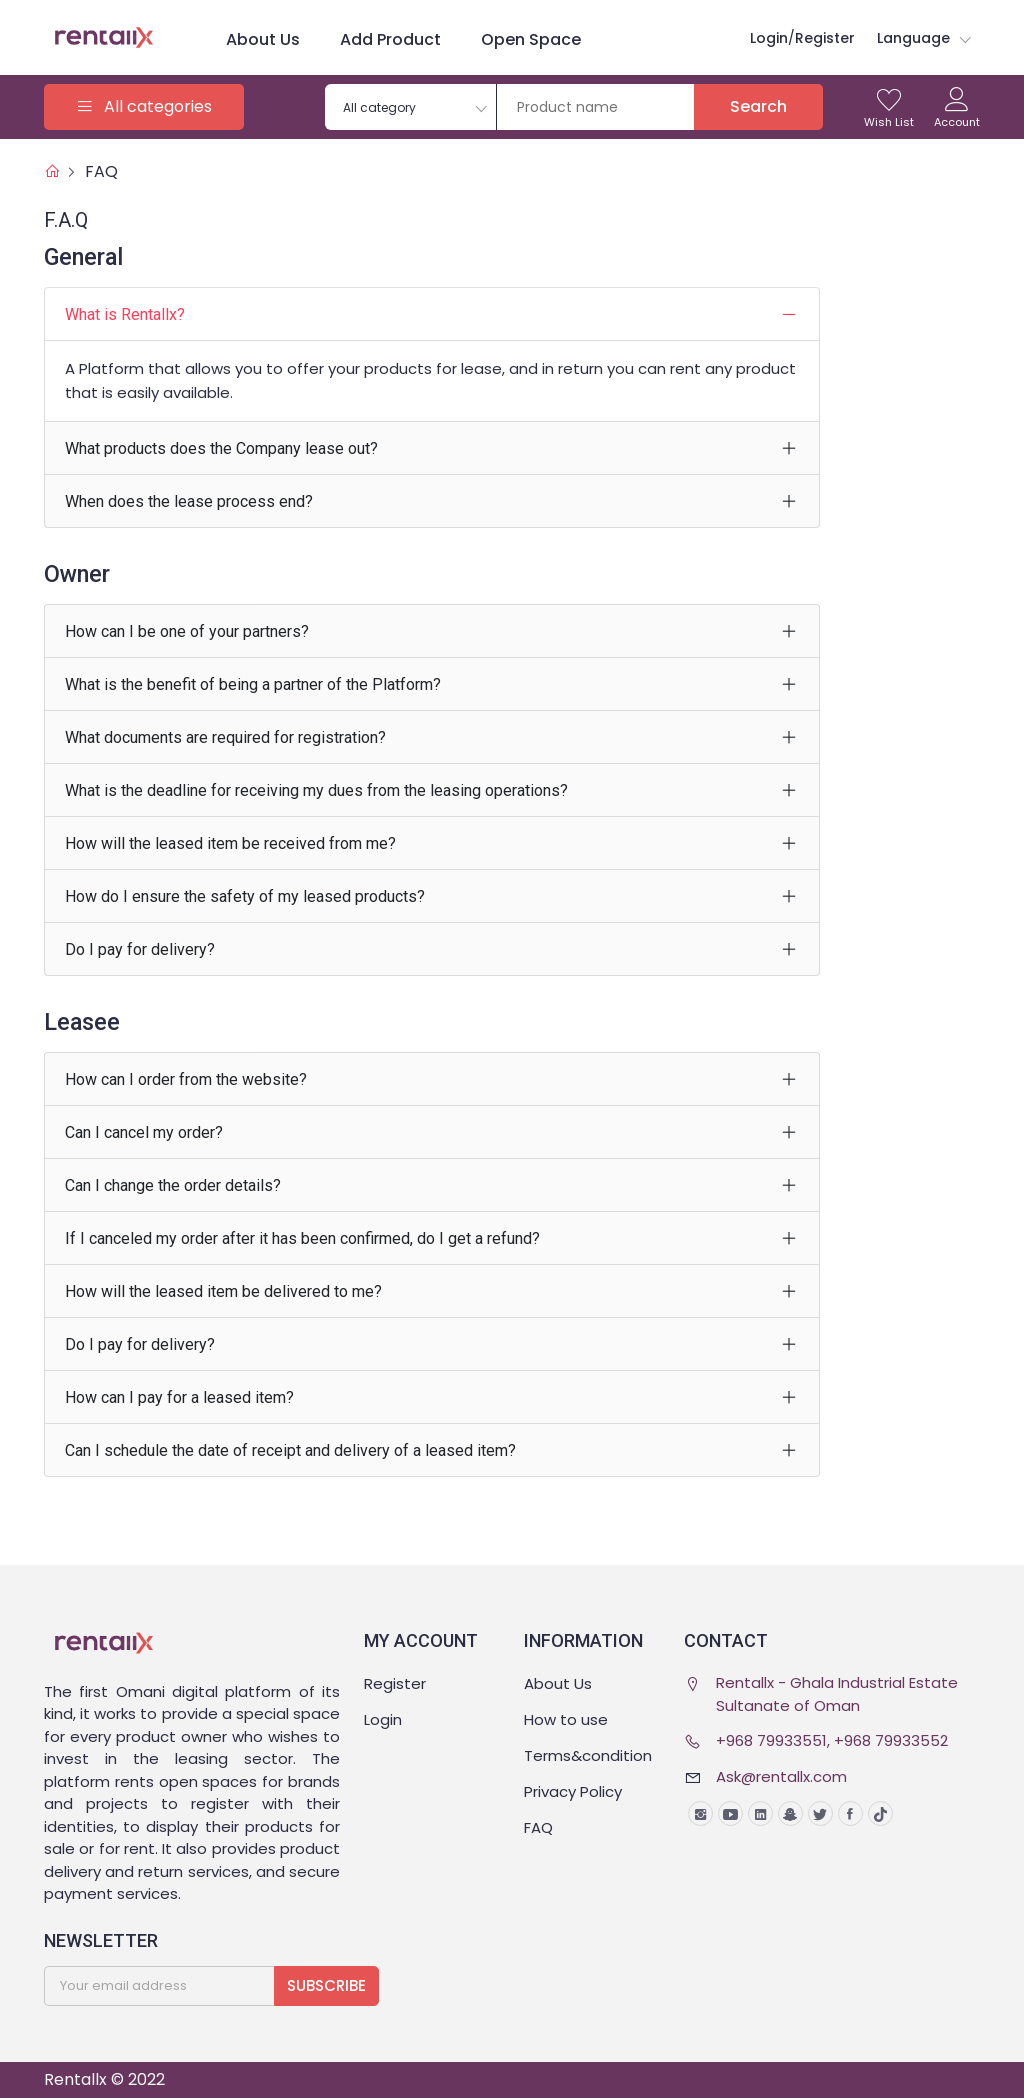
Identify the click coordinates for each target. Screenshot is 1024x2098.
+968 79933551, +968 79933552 (832, 1740)
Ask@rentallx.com (781, 1776)
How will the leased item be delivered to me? (223, 1291)
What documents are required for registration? (225, 737)
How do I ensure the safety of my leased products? (245, 896)
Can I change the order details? (173, 1185)
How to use (566, 1719)
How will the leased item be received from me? (230, 843)
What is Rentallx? (125, 314)
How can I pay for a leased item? (179, 1397)
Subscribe (326, 1985)
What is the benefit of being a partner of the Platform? (253, 684)
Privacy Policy (573, 1791)
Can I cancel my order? (144, 1132)
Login (383, 1719)
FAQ (101, 171)
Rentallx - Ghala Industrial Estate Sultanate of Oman (837, 1694)
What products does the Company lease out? (221, 448)
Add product (390, 39)
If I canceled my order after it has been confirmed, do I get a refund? (302, 1238)
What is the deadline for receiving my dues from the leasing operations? (316, 790)
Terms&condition (588, 1755)
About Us (263, 39)
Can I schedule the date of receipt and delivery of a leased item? (290, 1450)
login (769, 38)
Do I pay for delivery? (140, 949)
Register (825, 38)
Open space (531, 39)
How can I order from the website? (186, 1079)
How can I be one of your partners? (187, 631)
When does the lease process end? (189, 501)
